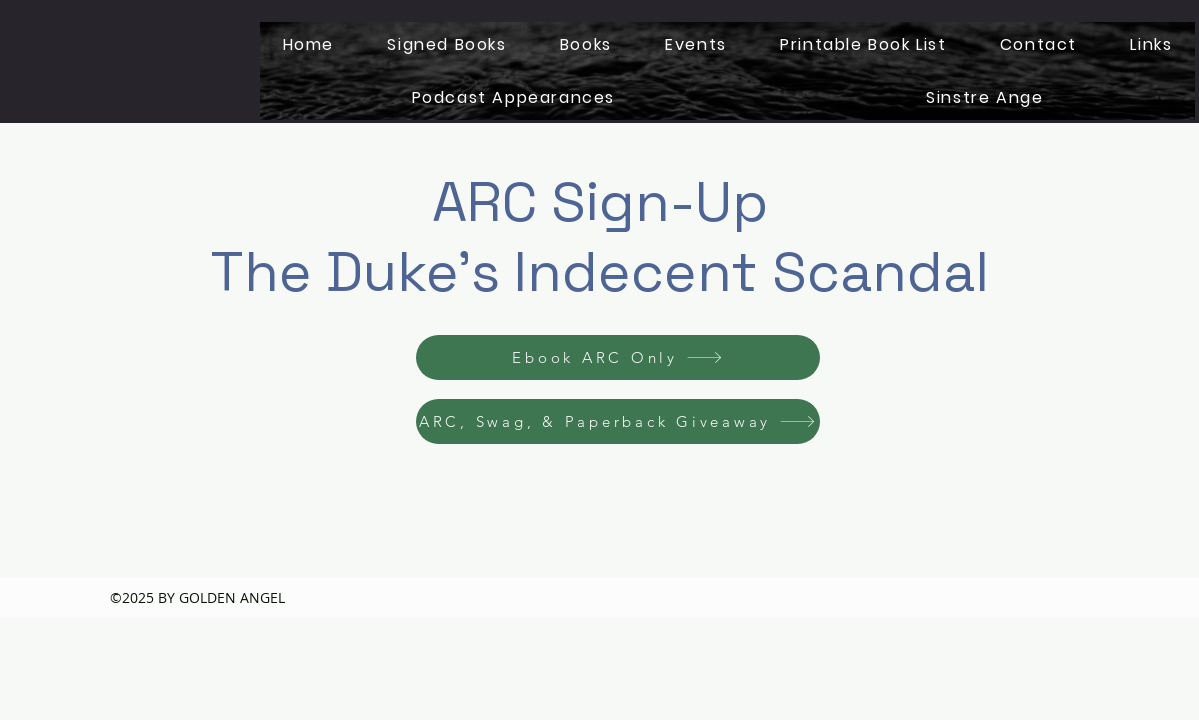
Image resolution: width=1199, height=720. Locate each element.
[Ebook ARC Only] (618, 357)
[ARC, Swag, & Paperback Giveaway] (618, 421)
